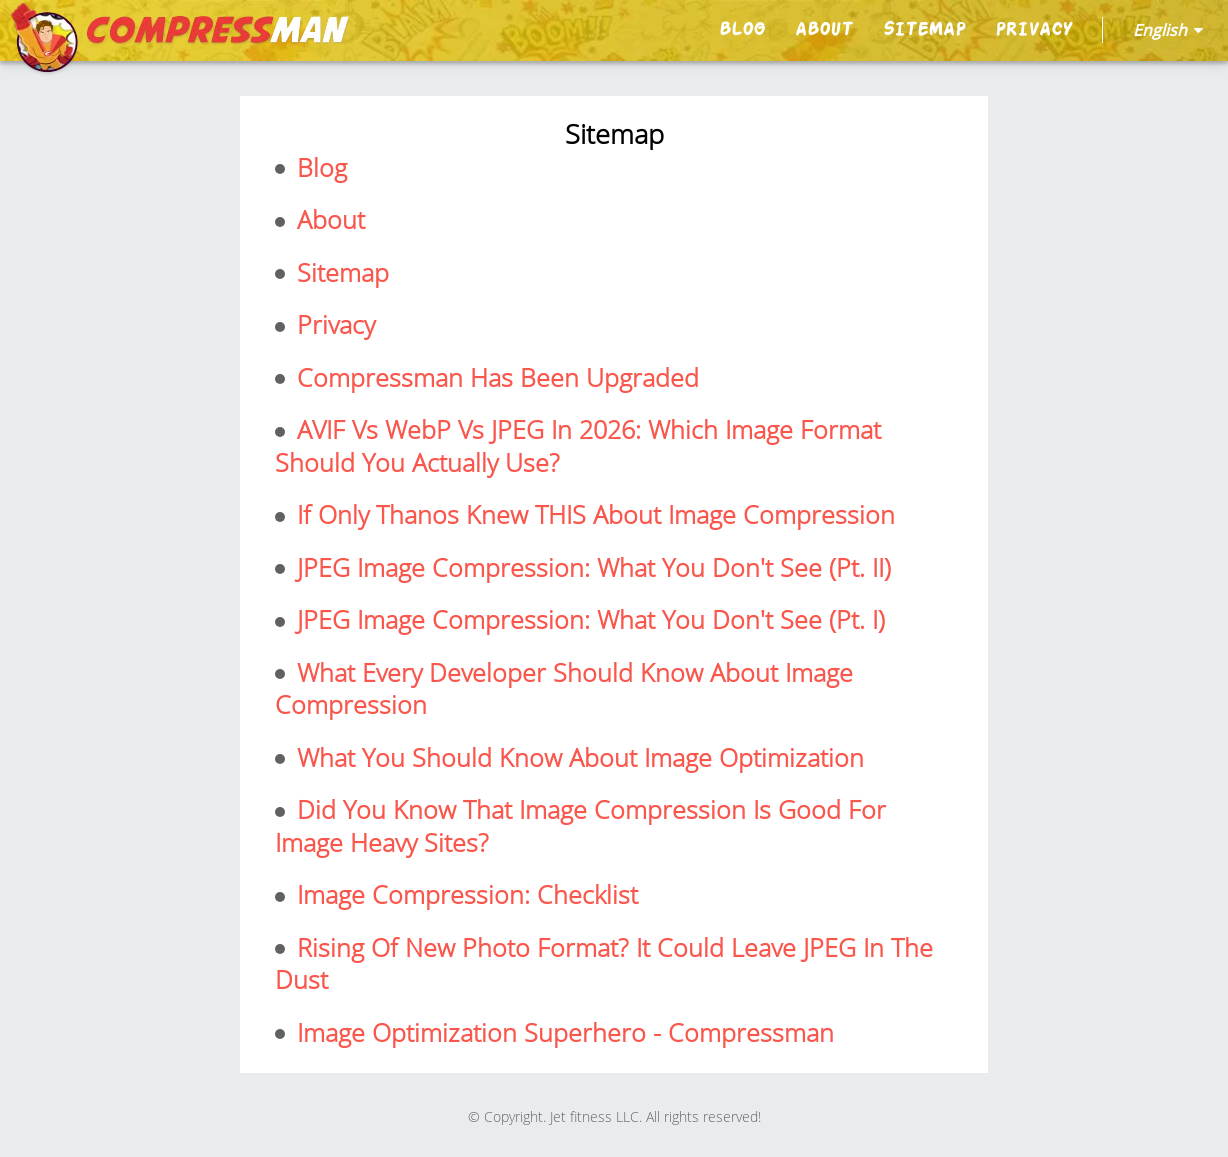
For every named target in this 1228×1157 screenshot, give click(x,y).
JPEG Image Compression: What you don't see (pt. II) (590, 567)
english (1168, 30)
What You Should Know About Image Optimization (577, 757)
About (824, 29)
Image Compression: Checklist (464, 894)
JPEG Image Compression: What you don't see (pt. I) (587, 619)
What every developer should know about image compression (564, 688)
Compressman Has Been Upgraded (494, 377)
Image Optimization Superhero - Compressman (562, 1032)
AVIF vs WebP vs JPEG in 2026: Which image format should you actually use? (578, 445)
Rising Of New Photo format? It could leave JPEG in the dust (604, 963)
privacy (1033, 29)
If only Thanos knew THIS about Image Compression (592, 514)
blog (742, 29)
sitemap (924, 29)
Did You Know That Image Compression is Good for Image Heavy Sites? (580, 825)
